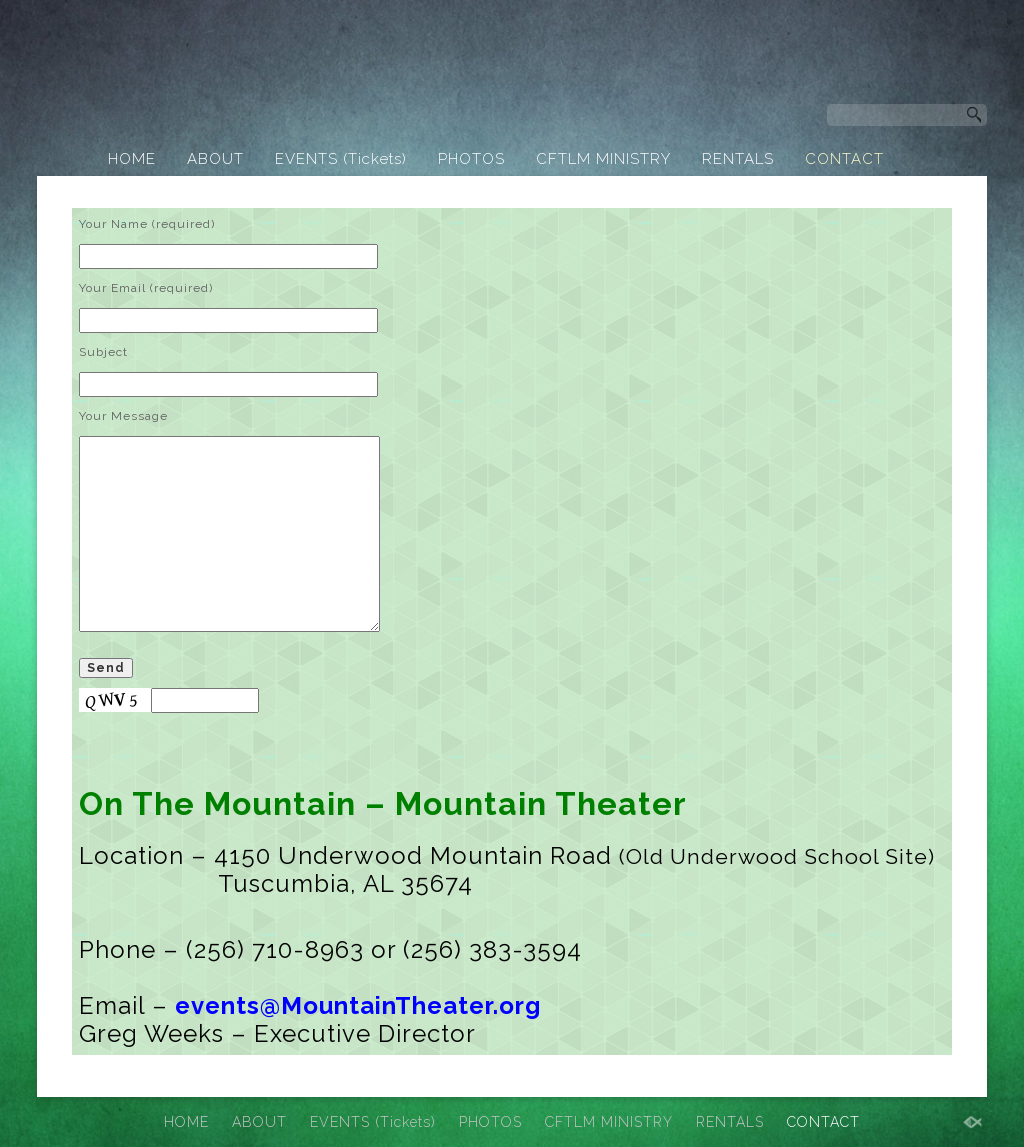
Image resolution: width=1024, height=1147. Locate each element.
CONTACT (844, 159)
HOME (132, 159)
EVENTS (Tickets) (341, 159)
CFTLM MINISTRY (603, 159)
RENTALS (738, 159)
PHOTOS (471, 159)
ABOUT (215, 159)
